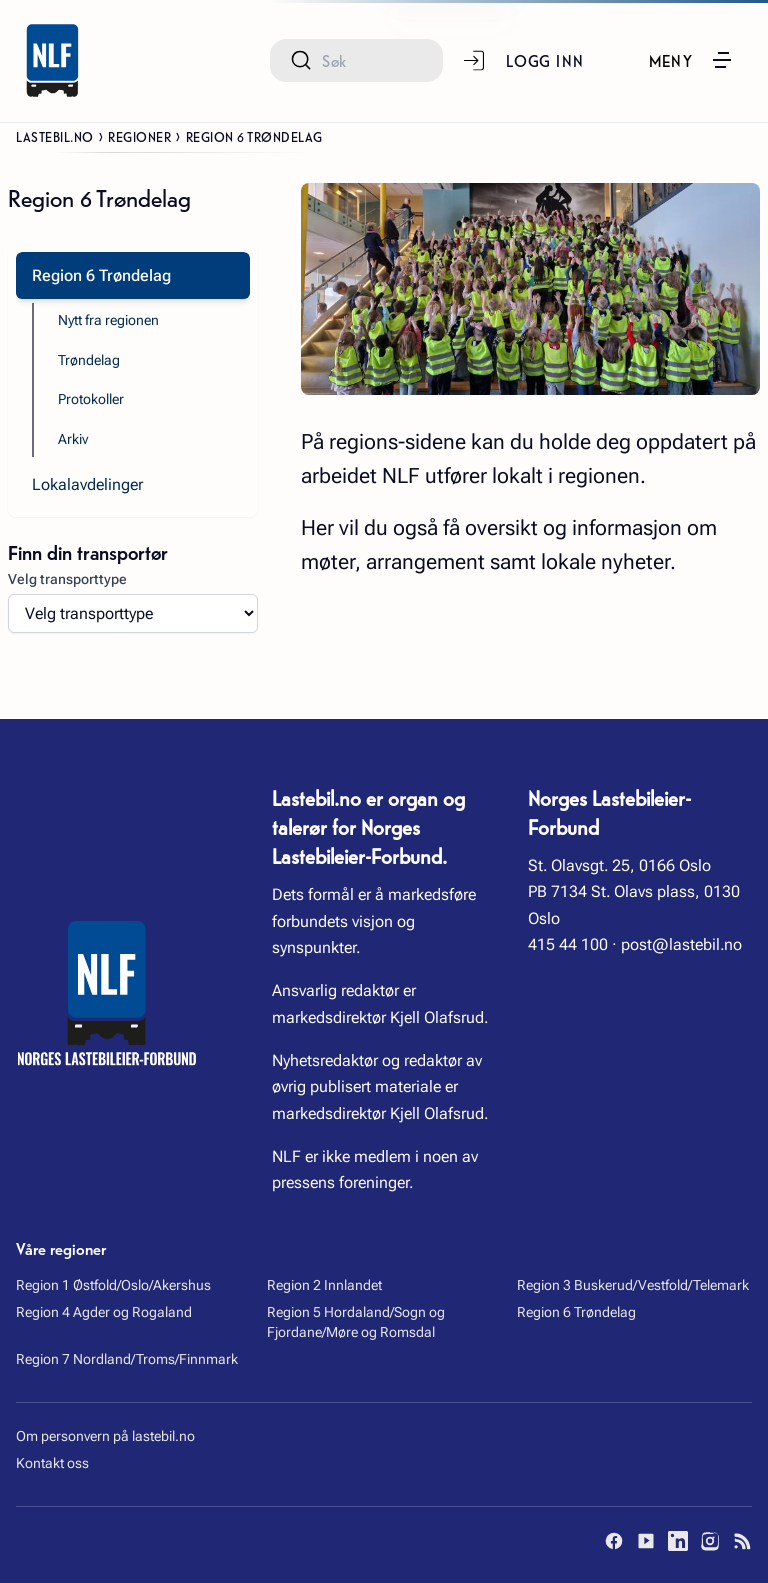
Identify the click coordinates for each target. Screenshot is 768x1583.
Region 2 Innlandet (324, 1285)
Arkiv (73, 439)
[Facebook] (614, 1541)
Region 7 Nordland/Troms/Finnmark (127, 1359)
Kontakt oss (52, 1463)
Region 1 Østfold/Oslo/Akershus (113, 1285)
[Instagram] (710, 1541)
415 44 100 (568, 944)
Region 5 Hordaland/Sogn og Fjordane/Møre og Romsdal (356, 1322)
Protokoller (91, 399)
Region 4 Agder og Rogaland (104, 1312)
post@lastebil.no (681, 944)
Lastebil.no (55, 136)
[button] (692, 60)
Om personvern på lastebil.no (105, 1436)
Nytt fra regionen (108, 320)
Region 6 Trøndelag (576, 1312)
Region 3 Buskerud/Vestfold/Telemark (633, 1285)
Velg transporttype (67, 579)
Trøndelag (89, 360)
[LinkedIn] (678, 1541)
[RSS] (742, 1541)
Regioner (139, 136)
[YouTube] (646, 1541)
